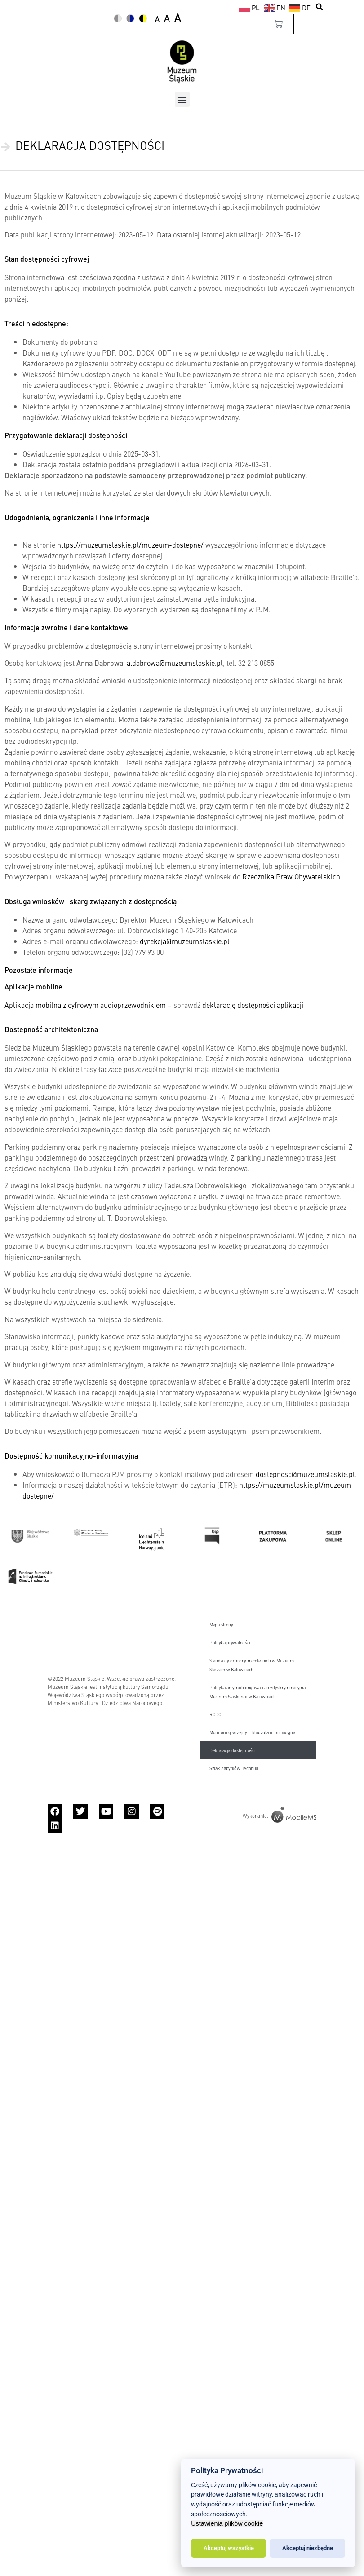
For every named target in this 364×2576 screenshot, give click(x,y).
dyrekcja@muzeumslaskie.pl (185, 941)
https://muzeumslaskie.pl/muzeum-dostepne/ (130, 544)
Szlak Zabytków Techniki (233, 1768)
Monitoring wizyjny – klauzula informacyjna (252, 1732)
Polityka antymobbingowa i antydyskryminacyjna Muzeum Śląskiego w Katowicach (257, 1692)
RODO (215, 1714)
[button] (320, 7)
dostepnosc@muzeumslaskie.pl (305, 1474)
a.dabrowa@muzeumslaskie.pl (175, 663)
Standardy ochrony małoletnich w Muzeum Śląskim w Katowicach (251, 1665)
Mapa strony (221, 1624)
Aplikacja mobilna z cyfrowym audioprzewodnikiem (85, 1005)
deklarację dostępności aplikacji (252, 1005)
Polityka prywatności (229, 1642)
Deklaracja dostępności (232, 1750)
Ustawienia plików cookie (227, 2523)
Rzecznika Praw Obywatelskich (291, 876)
